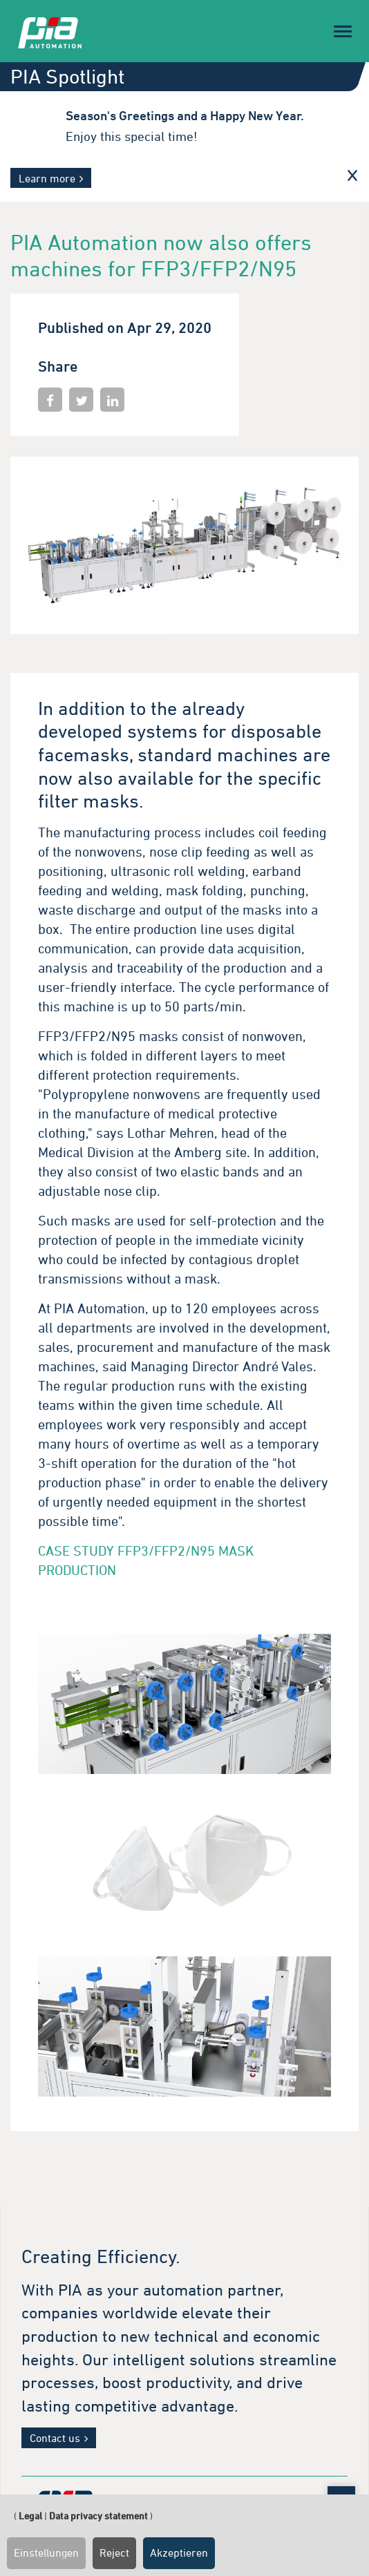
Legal (30, 2515)
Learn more (47, 178)
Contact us (55, 2438)
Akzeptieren (179, 2552)
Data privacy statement (98, 2515)
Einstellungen (46, 2552)
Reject (114, 2552)
